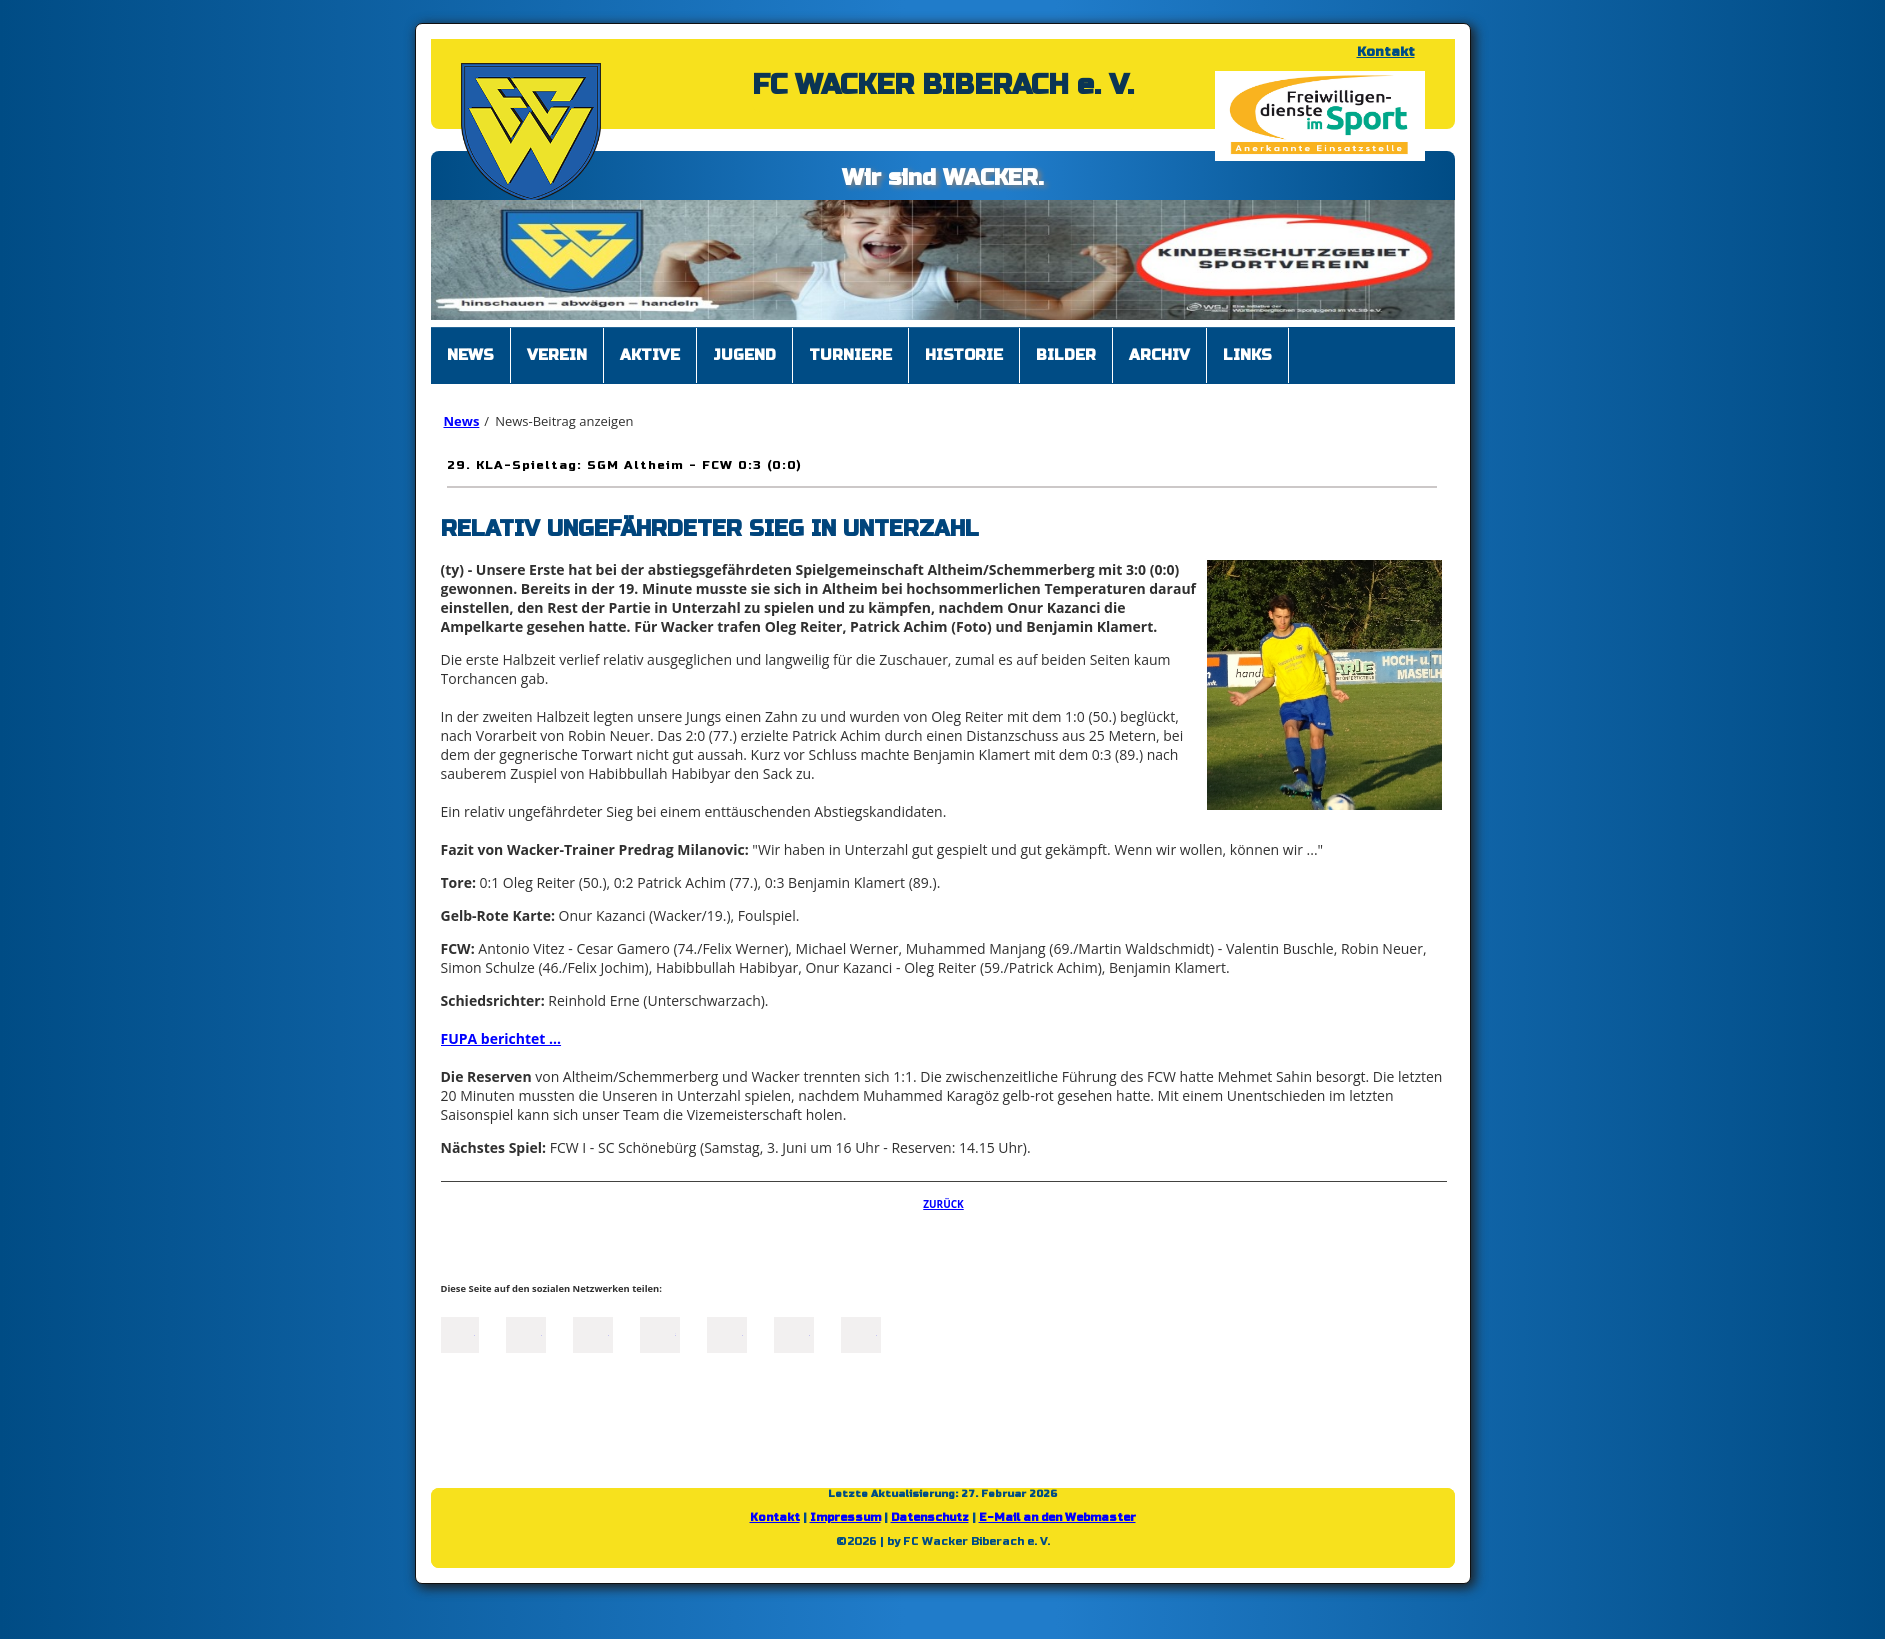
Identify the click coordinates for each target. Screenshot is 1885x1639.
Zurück (943, 1204)
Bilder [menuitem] (1066, 355)
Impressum (845, 1517)
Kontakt (1386, 52)
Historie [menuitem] (964, 355)
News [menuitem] (470, 355)
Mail (727, 1333)
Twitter (526, 1333)
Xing (660, 1333)
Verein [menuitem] (557, 355)
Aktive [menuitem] (650, 355)
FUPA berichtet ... (501, 1038)
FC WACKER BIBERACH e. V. (943, 85)
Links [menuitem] (1247, 355)
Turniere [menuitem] (850, 355)
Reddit (861, 1333)
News (462, 421)
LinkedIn (593, 1333)
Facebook (459, 1333)
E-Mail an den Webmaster (1057, 1517)
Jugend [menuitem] (744, 355)
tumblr (794, 1333)
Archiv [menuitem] (1159, 355)
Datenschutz (930, 1517)
